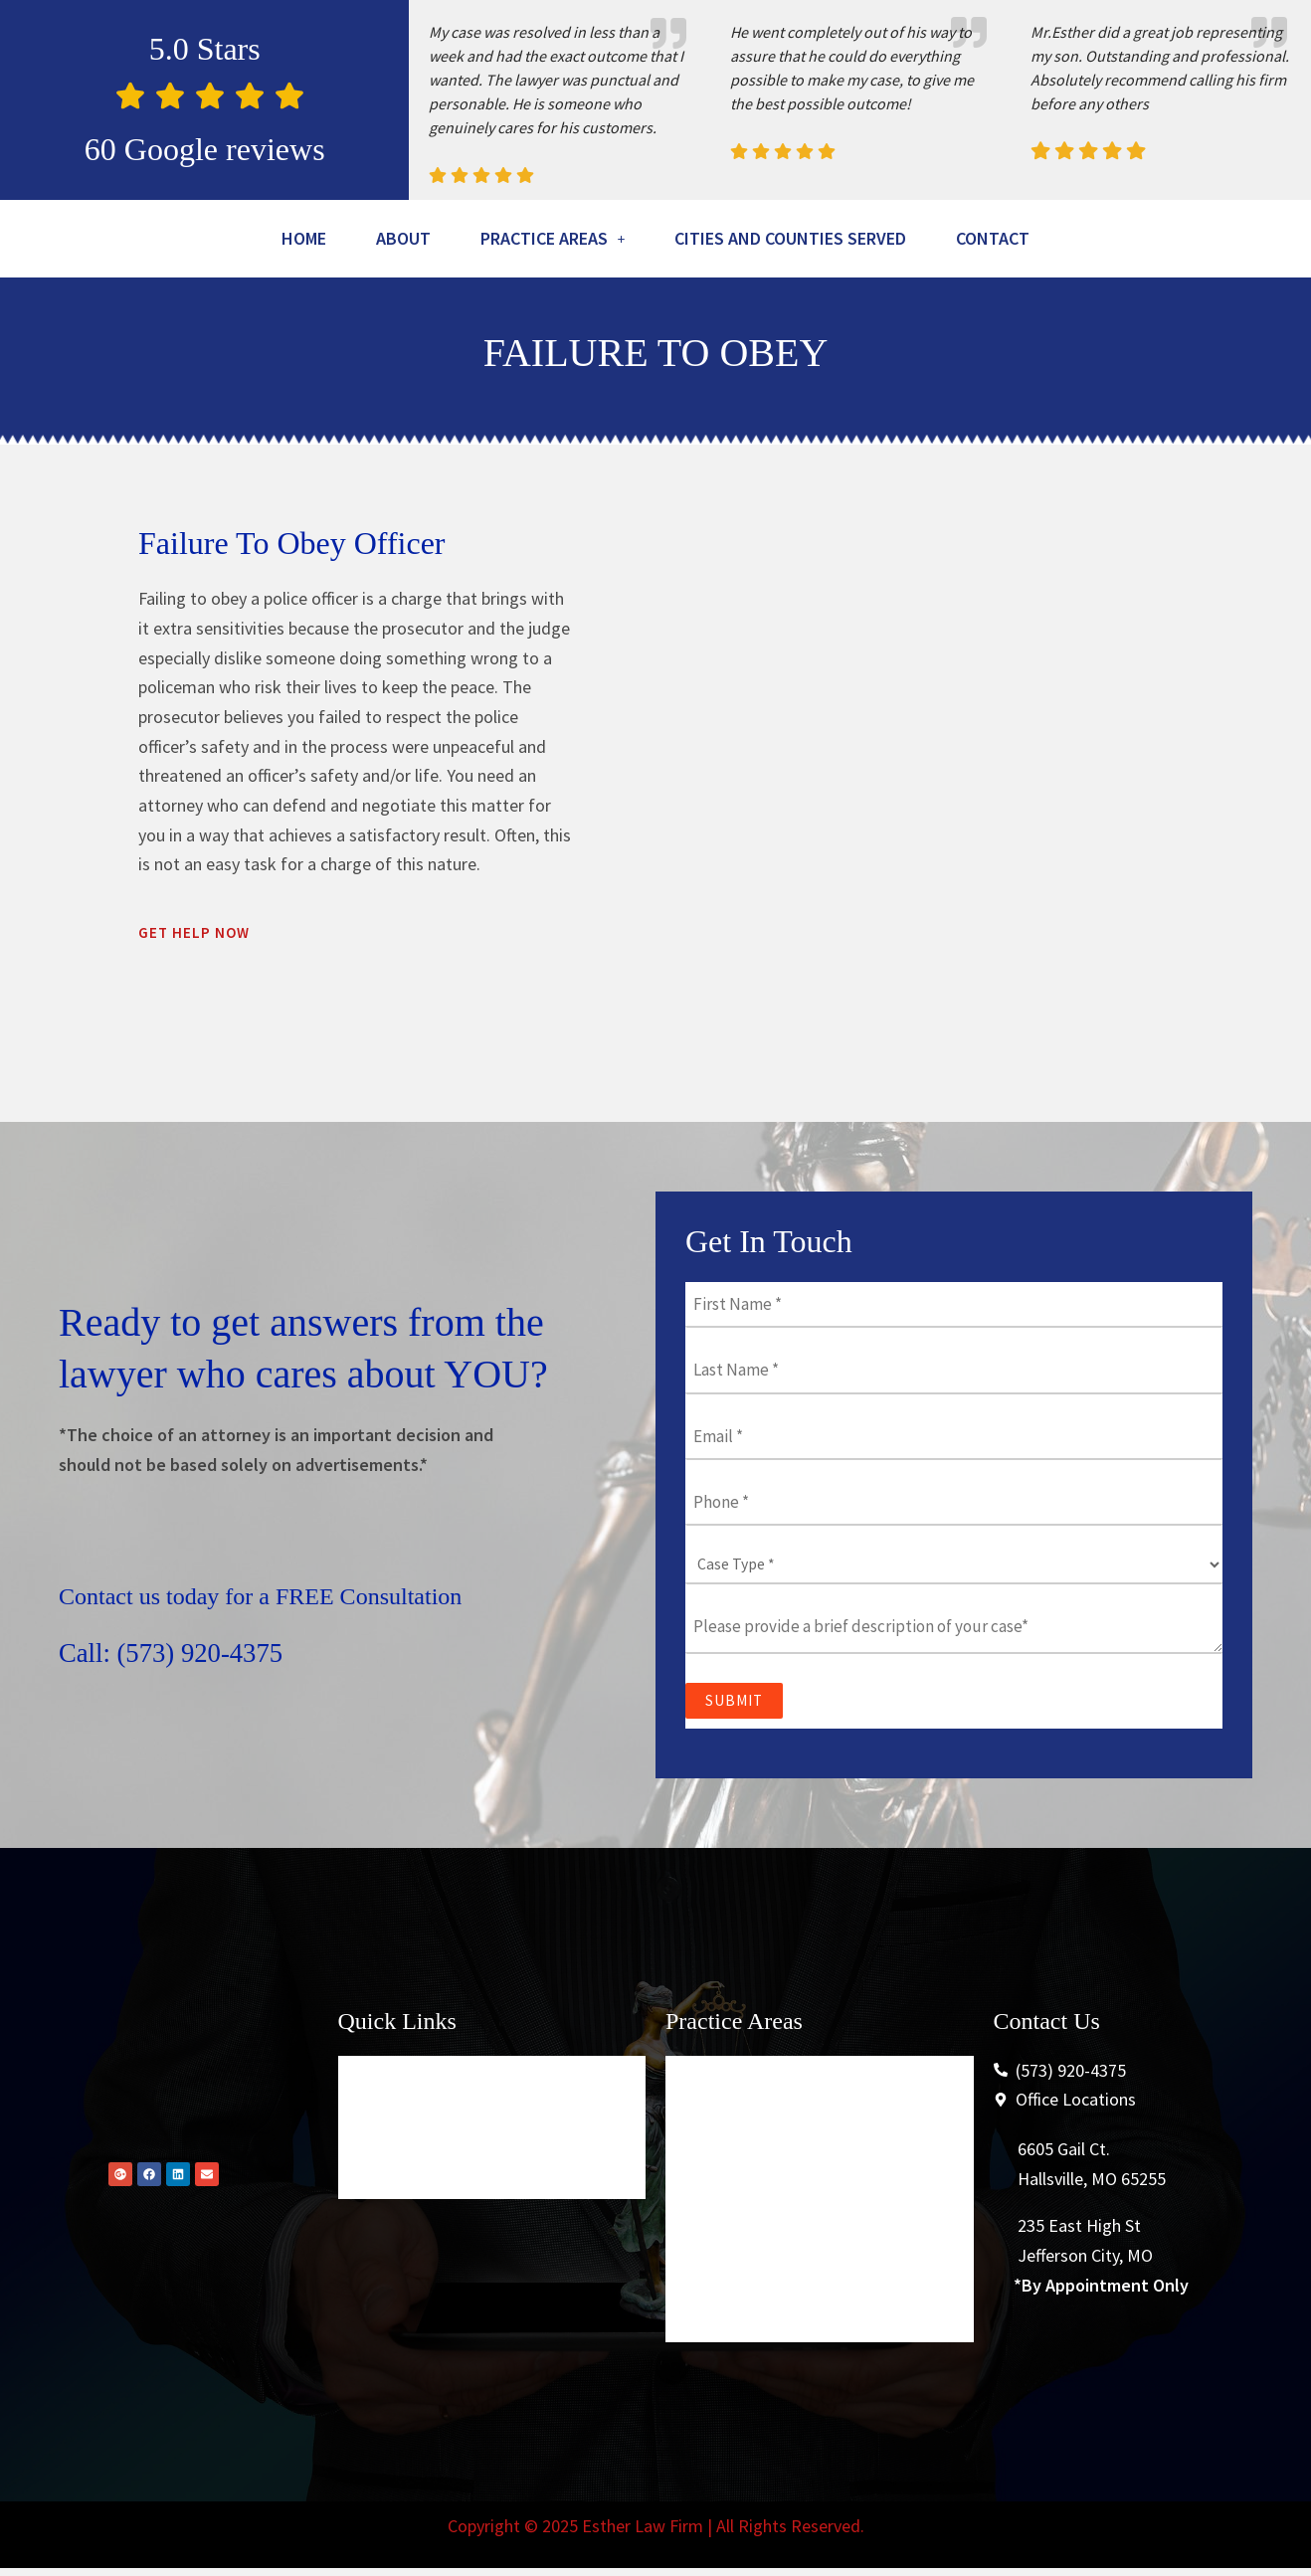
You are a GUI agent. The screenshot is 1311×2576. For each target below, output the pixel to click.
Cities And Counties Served (881, 241)
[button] (601, 241)
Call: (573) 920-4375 (193, 1708)
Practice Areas (601, 241)
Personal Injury (735, 2281)
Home (316, 241)
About (430, 241)
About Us (387, 2185)
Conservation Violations (768, 2376)
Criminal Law (728, 2137)
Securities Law (734, 2328)
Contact (655, 292)
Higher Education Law (762, 2233)
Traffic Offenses (738, 2185)
